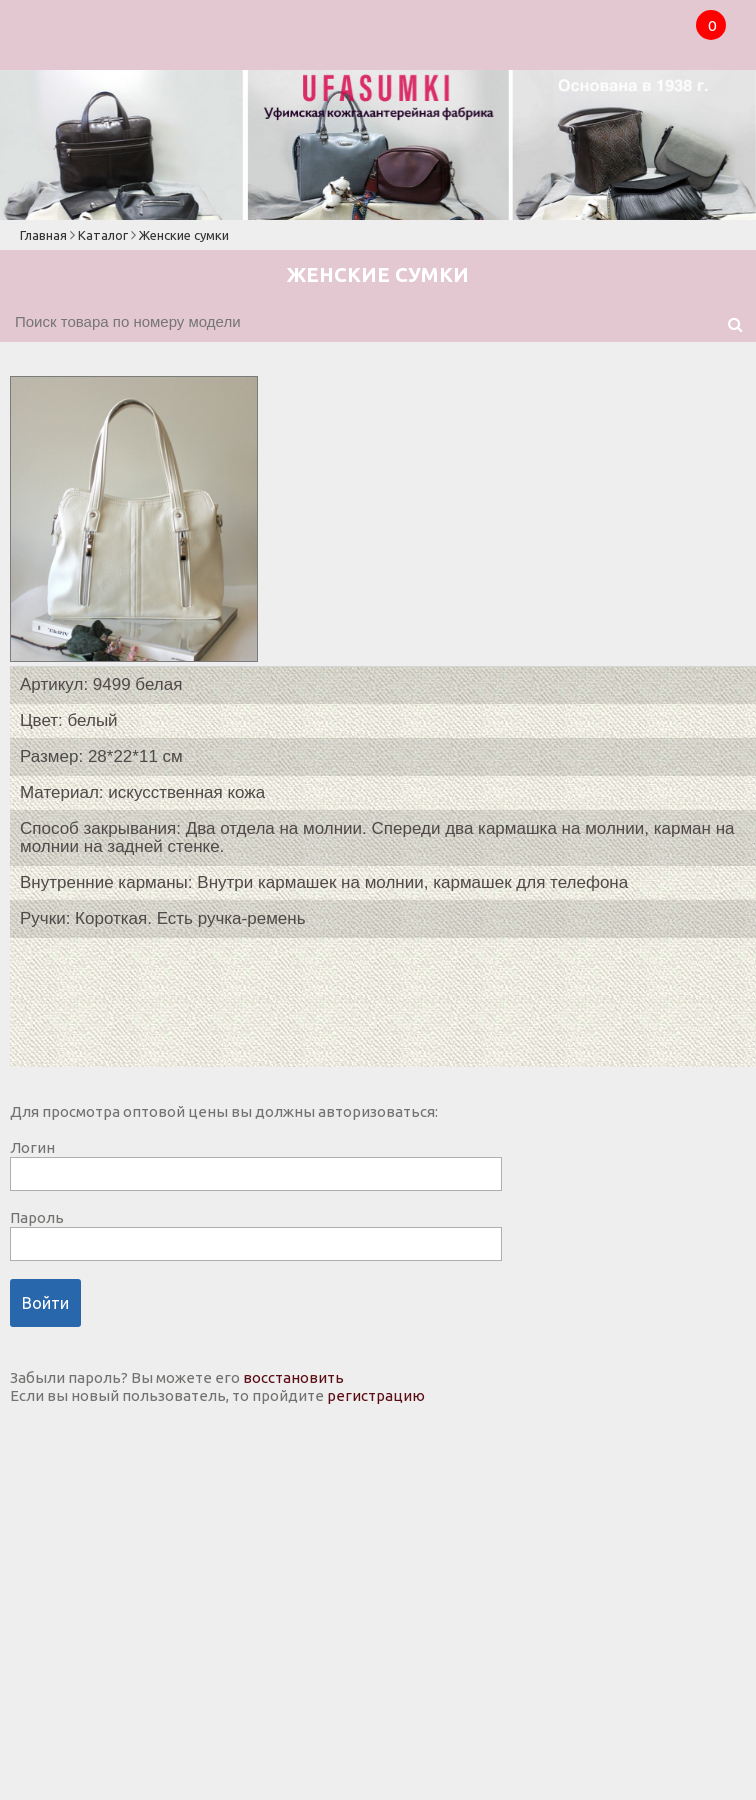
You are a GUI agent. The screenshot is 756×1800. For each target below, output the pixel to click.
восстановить (293, 1377)
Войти (45, 1303)
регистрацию (376, 1395)
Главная (43, 235)
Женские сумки (184, 235)
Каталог (103, 235)
